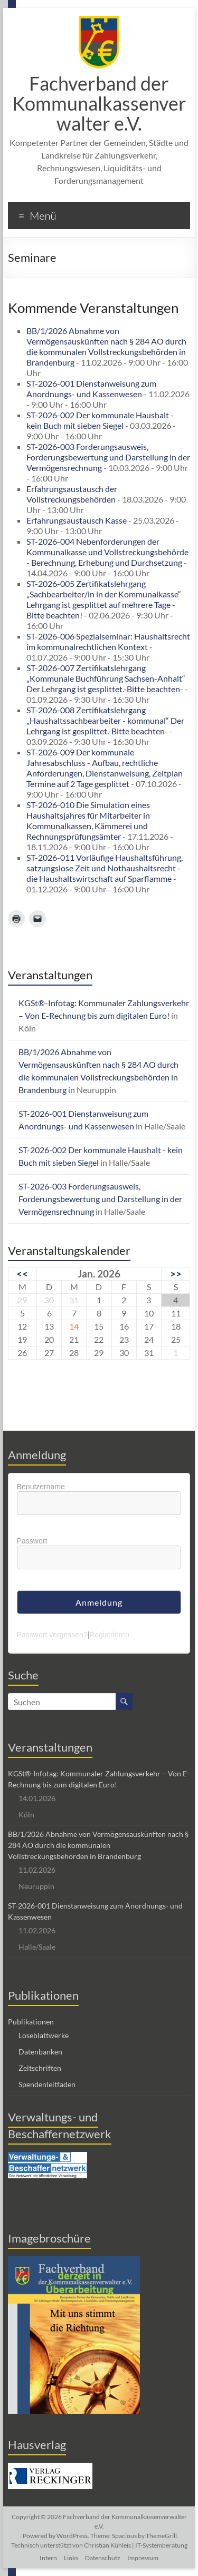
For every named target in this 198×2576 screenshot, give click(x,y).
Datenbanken (40, 2051)
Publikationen (31, 2021)
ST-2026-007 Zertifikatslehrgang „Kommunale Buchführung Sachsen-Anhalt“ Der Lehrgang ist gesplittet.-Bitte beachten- (105, 678)
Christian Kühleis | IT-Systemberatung (135, 2545)
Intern (48, 2558)
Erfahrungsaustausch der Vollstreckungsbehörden (71, 494)
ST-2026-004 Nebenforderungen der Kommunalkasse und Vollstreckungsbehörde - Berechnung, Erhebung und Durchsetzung (107, 551)
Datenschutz (102, 2558)
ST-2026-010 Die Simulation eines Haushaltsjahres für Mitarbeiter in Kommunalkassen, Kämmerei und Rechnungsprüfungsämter (88, 820)
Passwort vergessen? (52, 1634)
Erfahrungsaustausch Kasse (76, 520)
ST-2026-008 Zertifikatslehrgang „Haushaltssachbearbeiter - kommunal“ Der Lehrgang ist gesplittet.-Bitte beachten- (105, 720)
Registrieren (109, 1634)
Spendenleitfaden (47, 2084)
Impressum (142, 2558)
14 (74, 1326)
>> (176, 1273)
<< (22, 1273)
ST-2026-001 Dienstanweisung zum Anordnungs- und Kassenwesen (91, 388)
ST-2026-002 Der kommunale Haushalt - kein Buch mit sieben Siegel (100, 420)
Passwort (32, 1541)
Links (71, 2558)
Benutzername (41, 1486)
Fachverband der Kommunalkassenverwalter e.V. (99, 103)
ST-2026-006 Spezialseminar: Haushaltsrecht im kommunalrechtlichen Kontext (108, 641)
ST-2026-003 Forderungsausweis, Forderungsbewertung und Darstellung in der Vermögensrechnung (108, 457)
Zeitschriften (39, 2067)
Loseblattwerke (43, 2035)
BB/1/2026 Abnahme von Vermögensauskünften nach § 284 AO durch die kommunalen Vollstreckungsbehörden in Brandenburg (106, 346)
